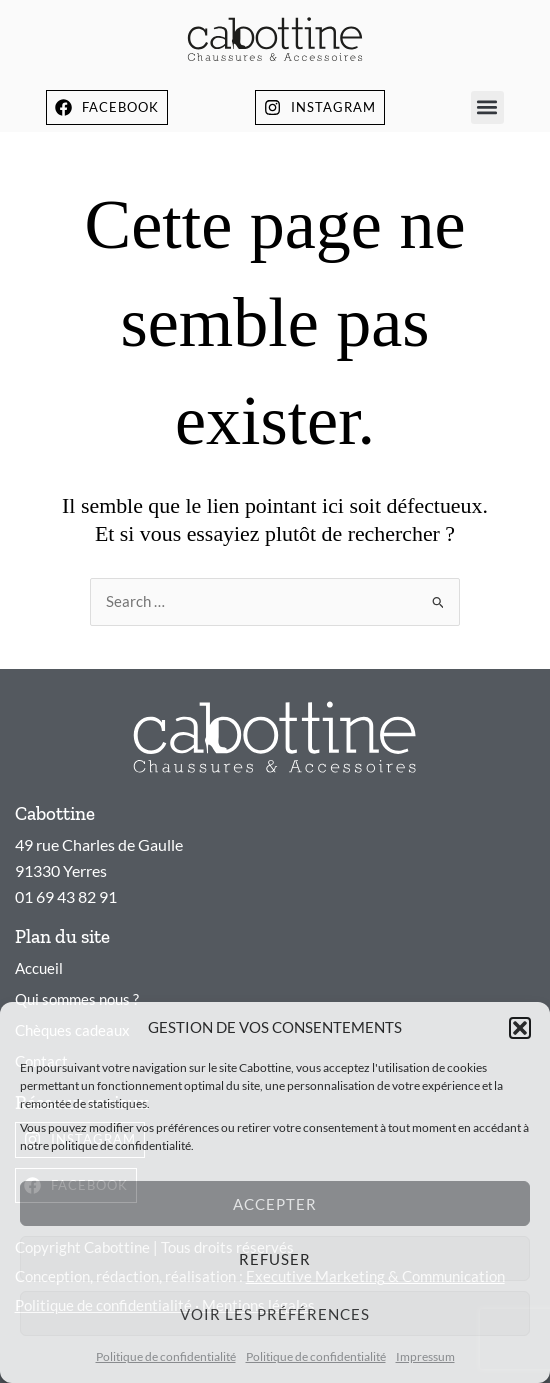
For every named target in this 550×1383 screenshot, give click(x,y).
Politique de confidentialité (166, 1356)
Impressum (425, 1356)
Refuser (275, 1259)
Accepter (275, 1204)
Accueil (39, 968)
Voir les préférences (275, 1314)
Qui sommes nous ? (77, 999)
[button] (520, 1028)
